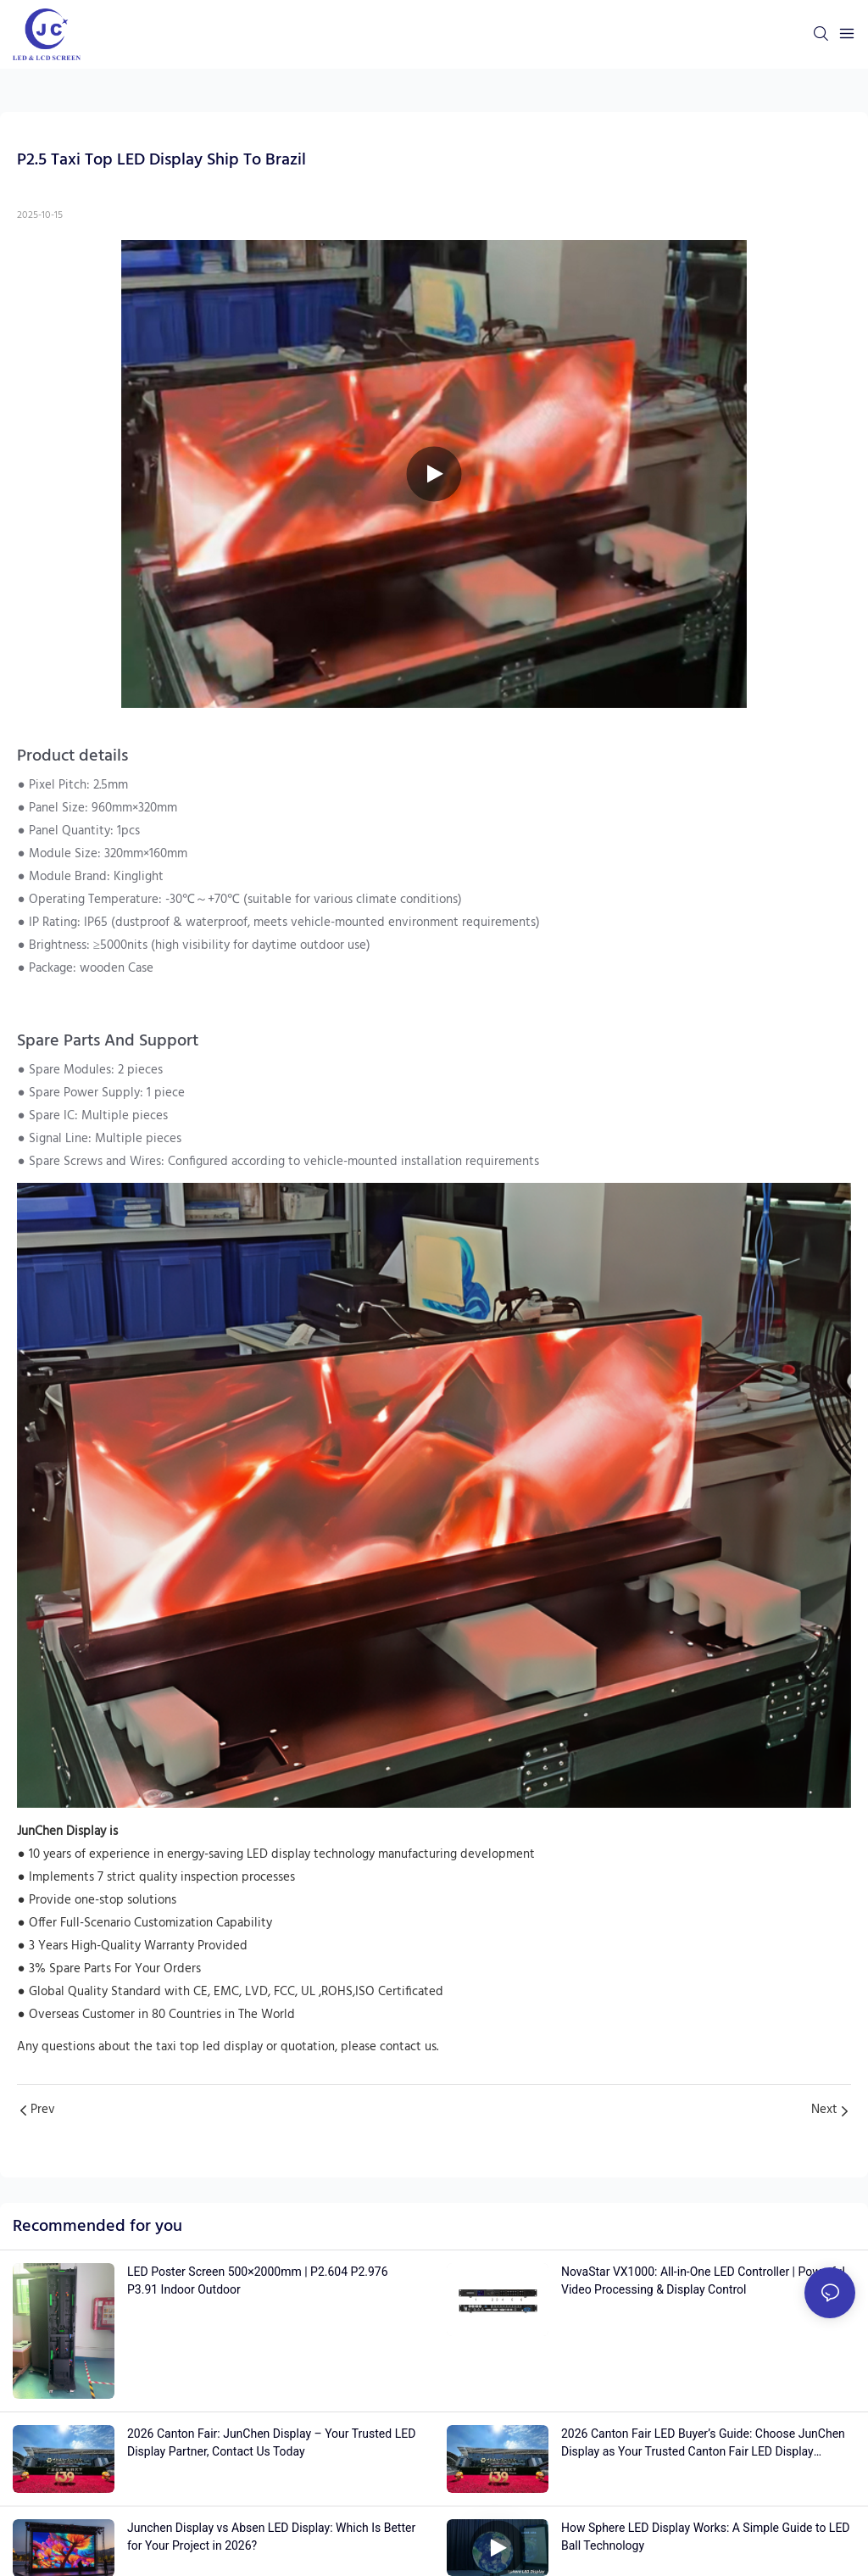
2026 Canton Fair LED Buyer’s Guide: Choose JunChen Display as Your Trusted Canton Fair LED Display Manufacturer (703, 2444)
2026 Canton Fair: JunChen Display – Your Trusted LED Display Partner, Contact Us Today (271, 2442)
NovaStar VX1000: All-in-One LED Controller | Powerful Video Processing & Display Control (703, 2280)
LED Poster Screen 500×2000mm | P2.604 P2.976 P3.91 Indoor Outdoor (257, 2280)
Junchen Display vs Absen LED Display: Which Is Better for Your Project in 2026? (271, 2536)
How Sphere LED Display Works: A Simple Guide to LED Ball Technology (705, 2536)
